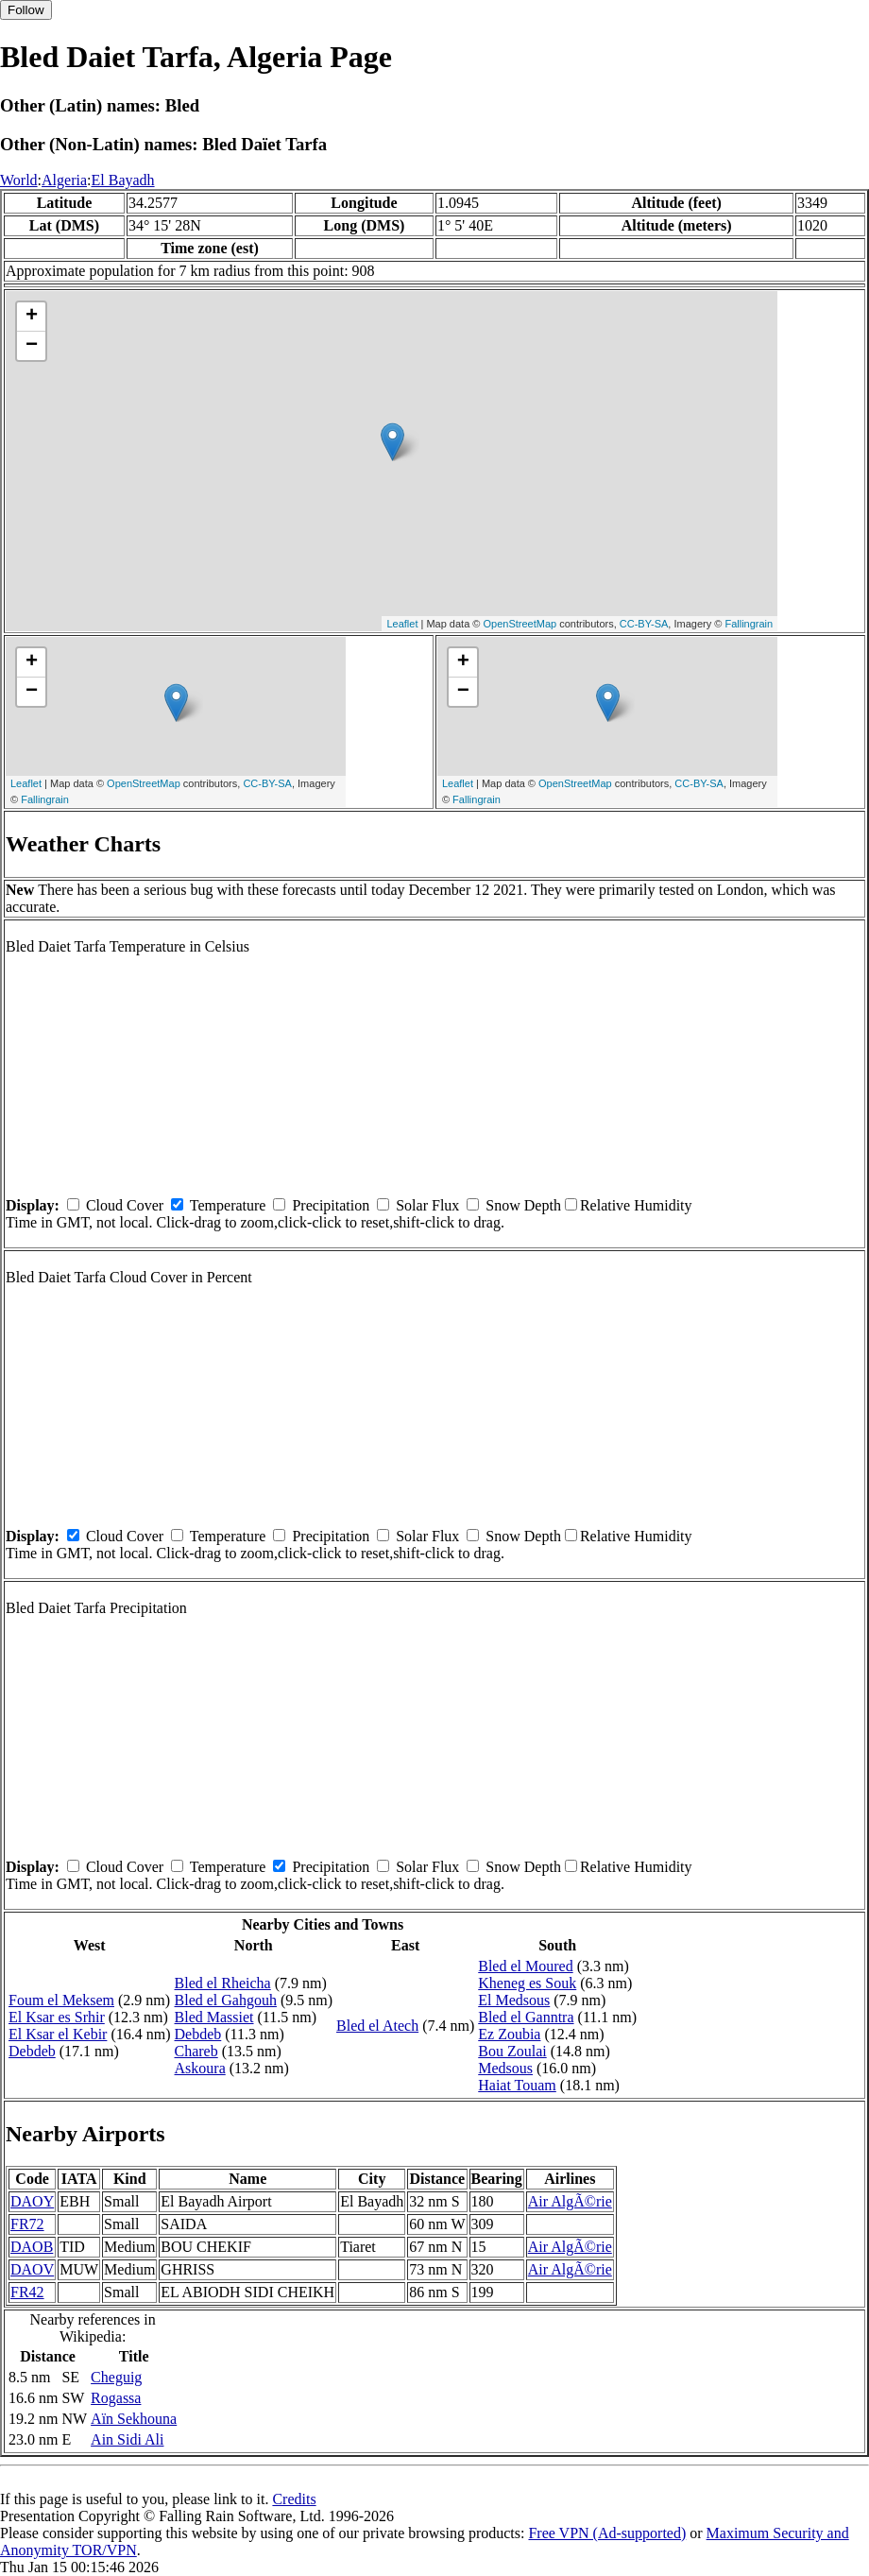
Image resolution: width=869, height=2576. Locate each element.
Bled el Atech (377, 2026)
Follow (26, 10)
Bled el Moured (525, 1966)
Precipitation (330, 1205)
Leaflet (401, 623)
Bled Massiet (214, 2017)
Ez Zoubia (509, 2034)
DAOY (32, 2201)
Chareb (196, 2051)
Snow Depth (523, 1205)
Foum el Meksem (61, 2000)
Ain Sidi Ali (127, 2439)
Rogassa (116, 2398)
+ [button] (32, 316)
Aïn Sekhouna (134, 2419)
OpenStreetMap (520, 623)
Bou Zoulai (512, 2051)
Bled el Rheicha (223, 1983)
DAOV (32, 2269)
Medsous (505, 2068)
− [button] (32, 346)
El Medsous (514, 2000)
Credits (293, 2499)
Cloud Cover (124, 1205)
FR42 (27, 2292)
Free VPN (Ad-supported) (607, 2533)
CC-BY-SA (644, 623)
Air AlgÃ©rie (570, 2201)
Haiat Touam (517, 2085)
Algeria (64, 180)
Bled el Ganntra (525, 2017)
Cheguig (116, 2377)
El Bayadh (122, 180)
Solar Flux (427, 1205)
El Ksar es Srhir (57, 2017)
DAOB (31, 2247)
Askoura (200, 2068)
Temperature (228, 1205)
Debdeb (32, 2051)
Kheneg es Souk (527, 1983)
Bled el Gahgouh (226, 2000)
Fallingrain (748, 623)
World (19, 180)
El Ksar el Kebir (58, 2034)
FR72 (27, 2224)
